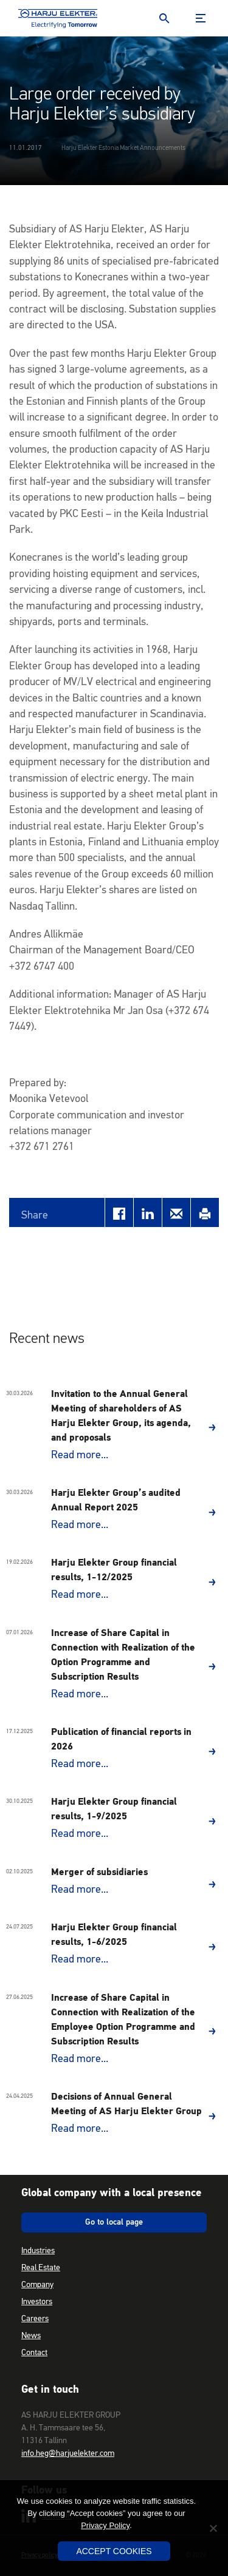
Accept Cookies (113, 2551)
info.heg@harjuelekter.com (67, 2453)
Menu (200, 18)
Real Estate (40, 2267)
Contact (34, 2352)
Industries (38, 2250)
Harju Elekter (57, 18)
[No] (213, 2528)
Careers (35, 2318)
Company (37, 2284)
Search (164, 18)
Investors (36, 2301)
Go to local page (114, 2222)
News (31, 2335)
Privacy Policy (105, 2525)
